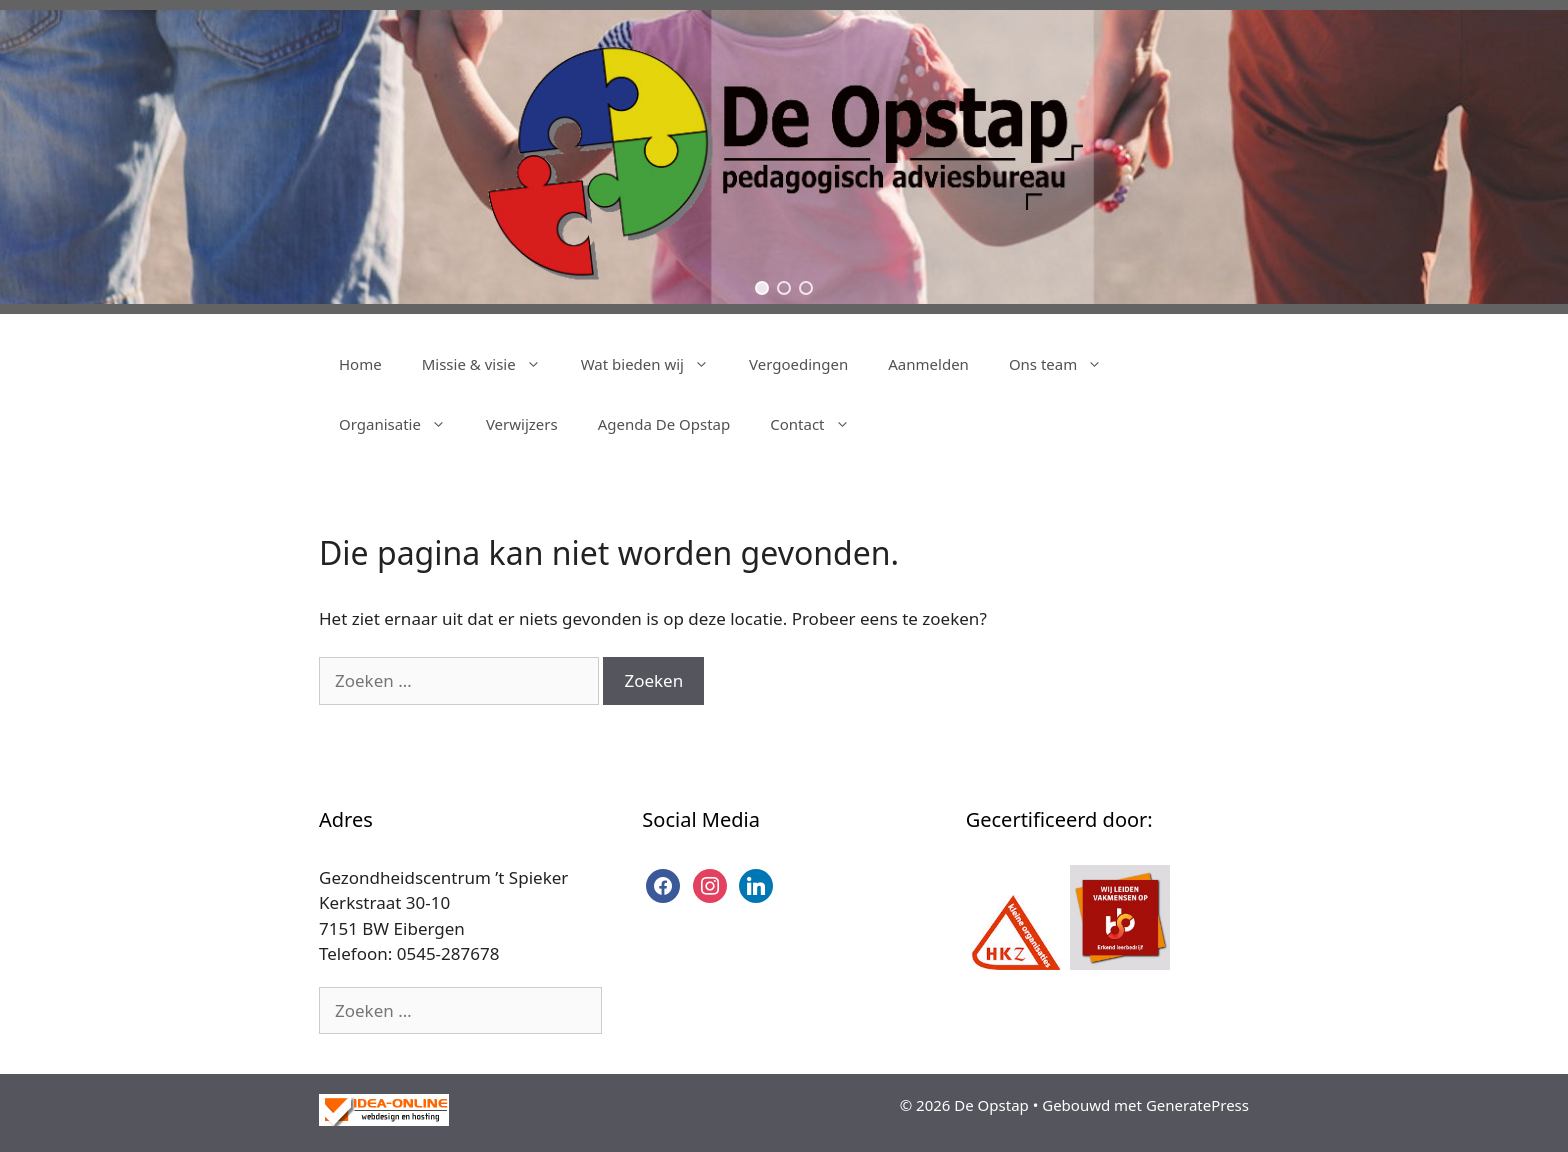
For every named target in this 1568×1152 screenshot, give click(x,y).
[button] (762, 288)
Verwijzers (522, 424)
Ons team (1065, 364)
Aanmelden (928, 364)
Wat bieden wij (655, 364)
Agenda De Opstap (664, 424)
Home (360, 364)
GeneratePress (1197, 1105)
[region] (784, 157)
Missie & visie (491, 364)
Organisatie (402, 424)
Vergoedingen (798, 364)
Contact (819, 424)
